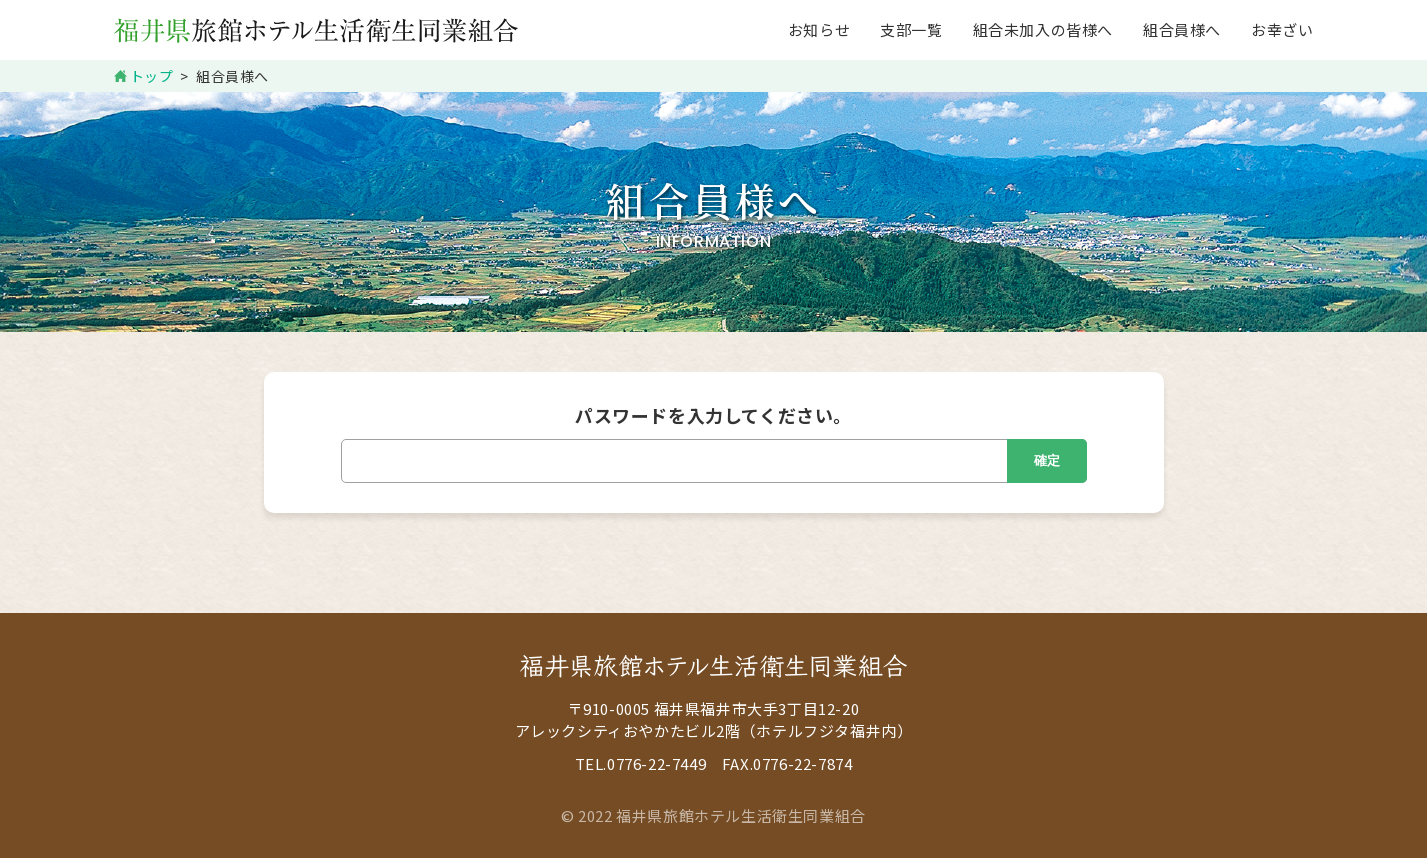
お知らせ (819, 29)
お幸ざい (1282, 29)
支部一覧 (911, 29)
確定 (1047, 460)
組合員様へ (1182, 29)
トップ (152, 76)
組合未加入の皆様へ (1043, 29)
